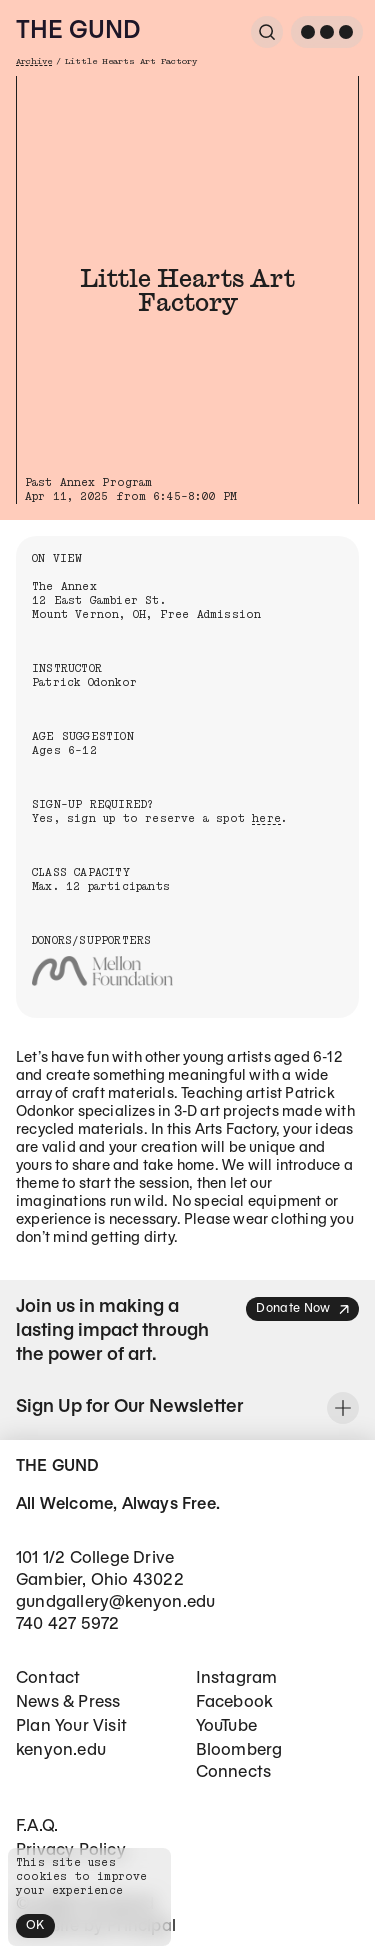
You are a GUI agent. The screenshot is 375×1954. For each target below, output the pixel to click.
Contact (48, 1678)
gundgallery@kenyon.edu (115, 1602)
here (266, 818)
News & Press (68, 1702)
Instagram (237, 1678)
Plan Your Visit (71, 1726)
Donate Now (303, 1309)
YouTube (226, 1726)
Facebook (235, 1702)
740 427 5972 (67, 1624)
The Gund (78, 32)
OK (35, 1925)
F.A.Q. (37, 1826)
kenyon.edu (61, 1750)
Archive (34, 61)
